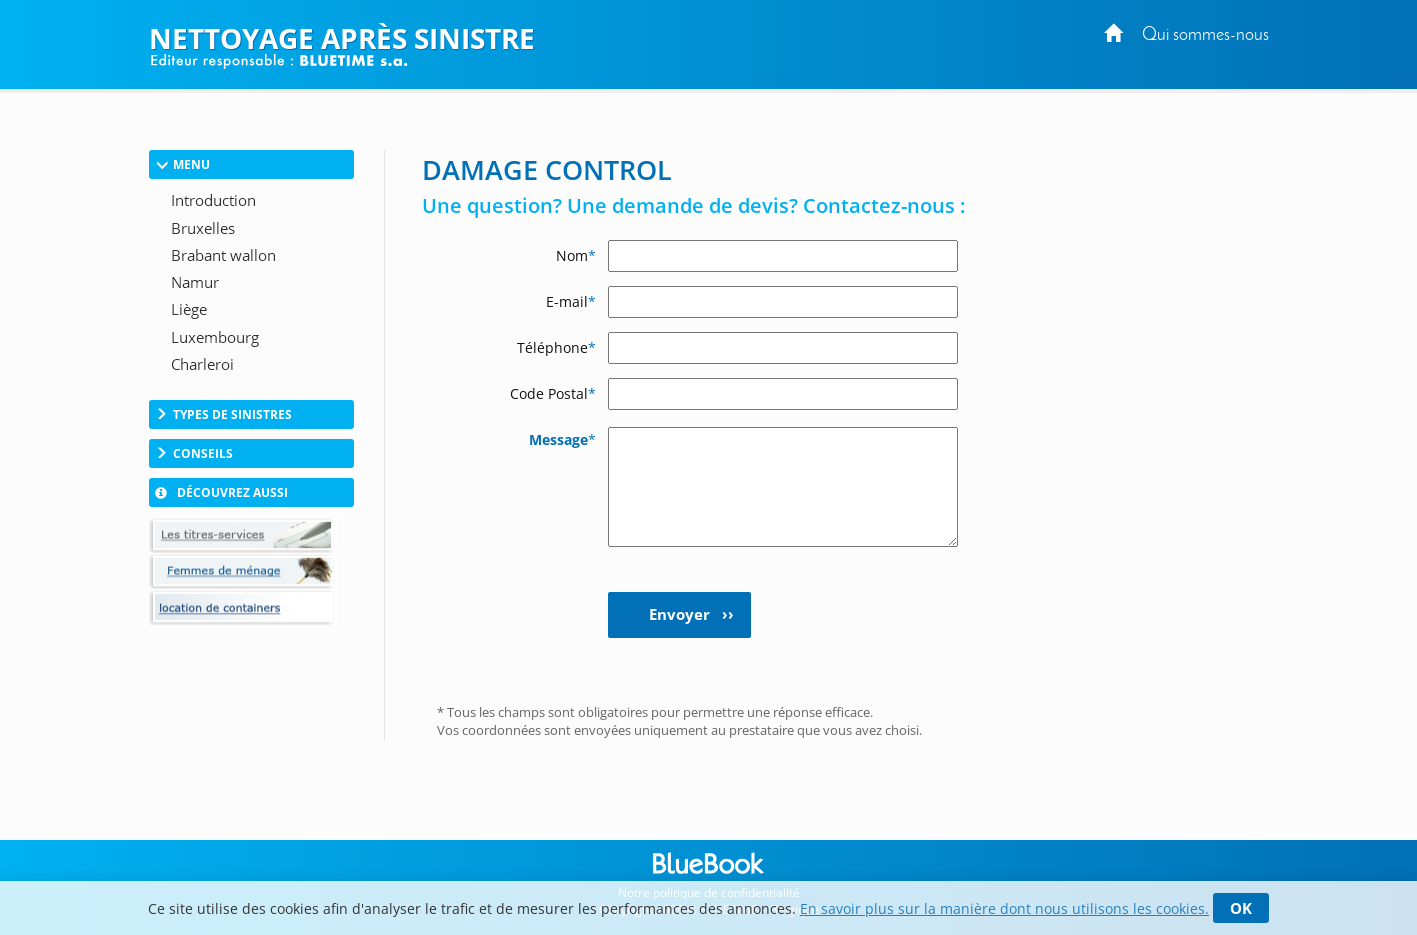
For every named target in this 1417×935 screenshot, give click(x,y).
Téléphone (556, 347)
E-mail (571, 301)
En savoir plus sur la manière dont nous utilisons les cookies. (1004, 908)
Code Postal (553, 393)
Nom (576, 255)
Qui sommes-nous (1205, 35)
